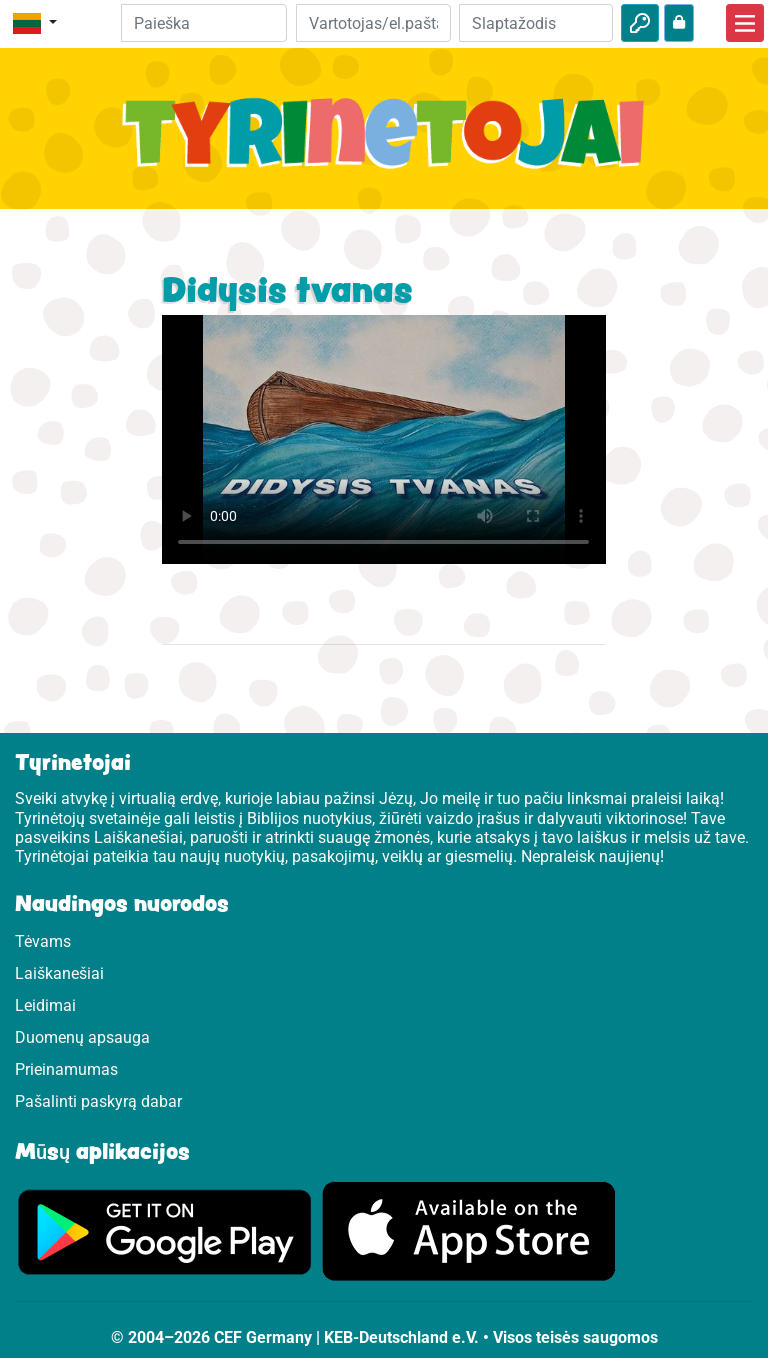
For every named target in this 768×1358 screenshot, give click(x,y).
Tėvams (43, 941)
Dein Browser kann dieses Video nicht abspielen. (383, 439)
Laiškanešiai (59, 973)
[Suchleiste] (204, 23)
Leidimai (45, 1005)
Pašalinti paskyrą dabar (98, 1101)
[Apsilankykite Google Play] (165, 1230)
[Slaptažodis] (536, 23)
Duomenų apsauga (82, 1037)
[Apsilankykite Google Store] (469, 1230)
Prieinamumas (66, 1069)
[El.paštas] (373, 23)
